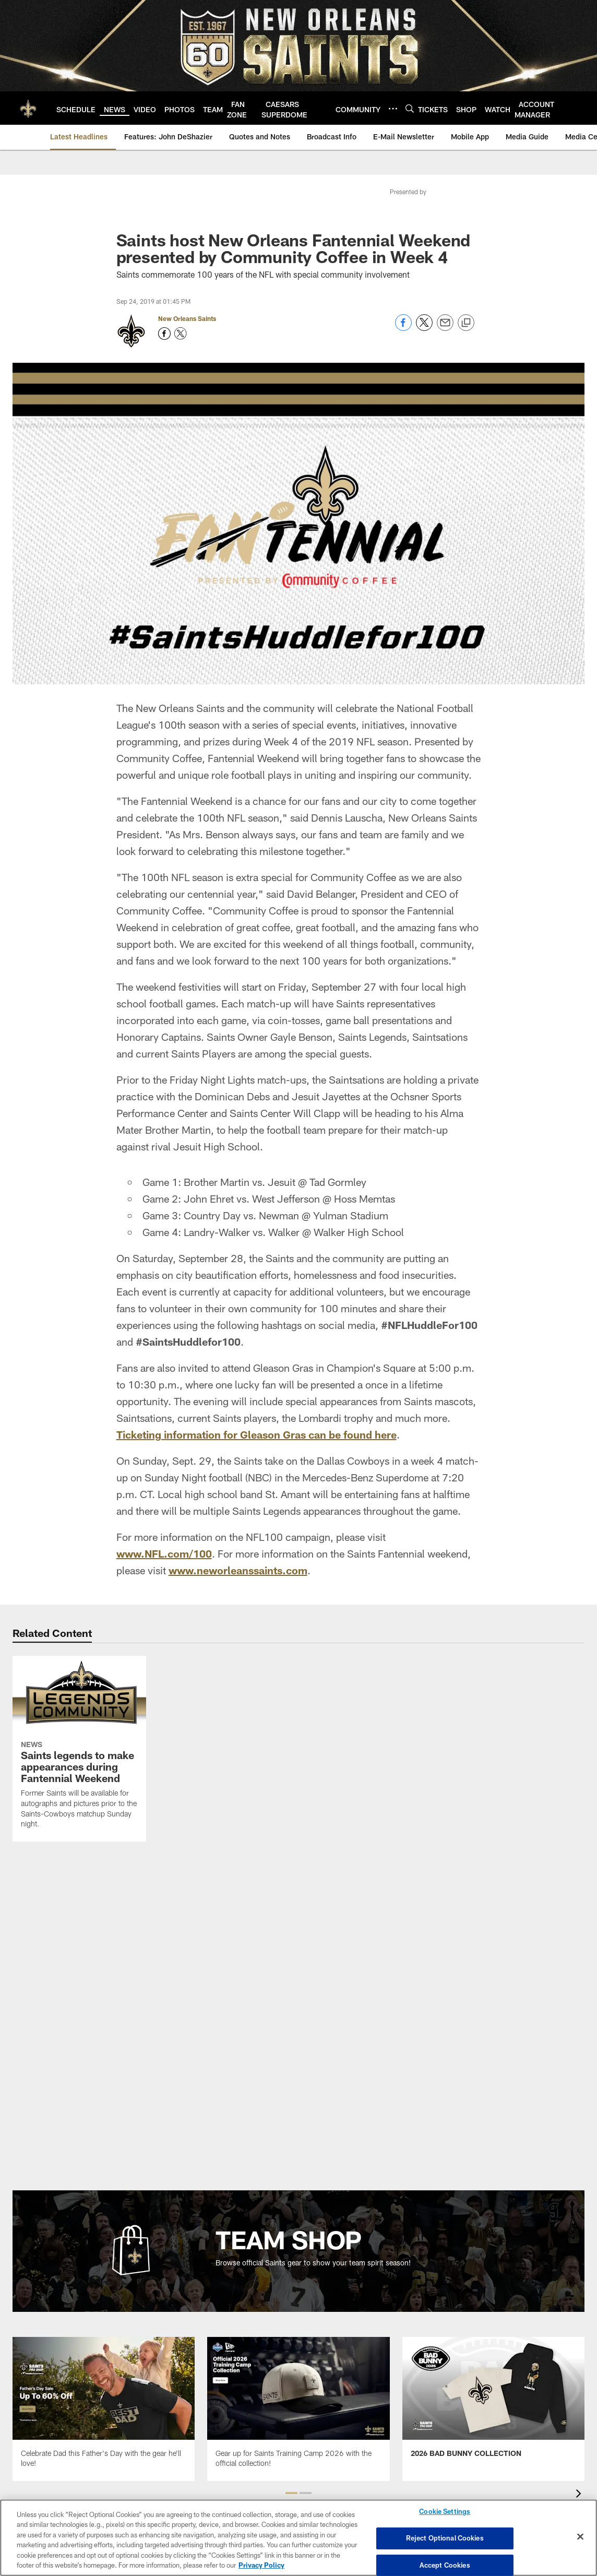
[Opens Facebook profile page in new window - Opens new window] (164, 333)
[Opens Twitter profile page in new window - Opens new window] (180, 333)
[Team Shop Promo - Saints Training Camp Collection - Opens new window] (298, 2409)
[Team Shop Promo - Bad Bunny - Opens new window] (493, 2404)
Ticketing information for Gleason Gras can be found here (256, 1434)
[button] (291, 2493)
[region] (298, 2537)
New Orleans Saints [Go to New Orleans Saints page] (187, 318)
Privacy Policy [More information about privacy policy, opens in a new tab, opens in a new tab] (261, 2565)
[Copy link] (466, 323)
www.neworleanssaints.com (238, 1570)
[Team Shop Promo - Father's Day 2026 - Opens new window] (104, 2409)
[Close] (580, 2536)
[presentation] (580, 2494)
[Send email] (445, 328)
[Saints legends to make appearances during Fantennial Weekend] (79, 1749)
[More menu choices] (393, 108)
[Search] (409, 108)
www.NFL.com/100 (164, 1553)
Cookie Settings (444, 2512)
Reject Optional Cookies (445, 2538)
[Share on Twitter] (424, 328)
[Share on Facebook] (403, 328)
